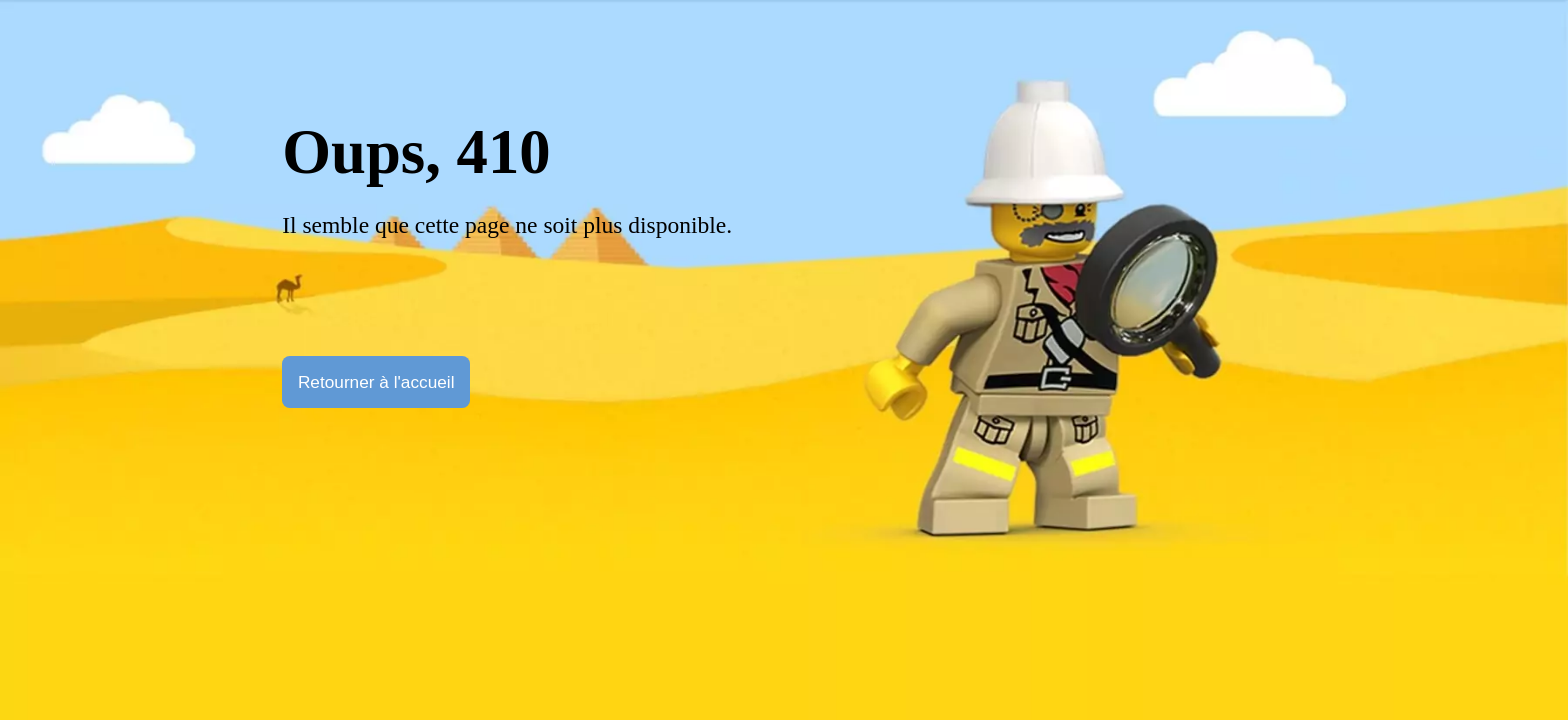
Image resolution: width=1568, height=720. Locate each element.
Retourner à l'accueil (376, 382)
